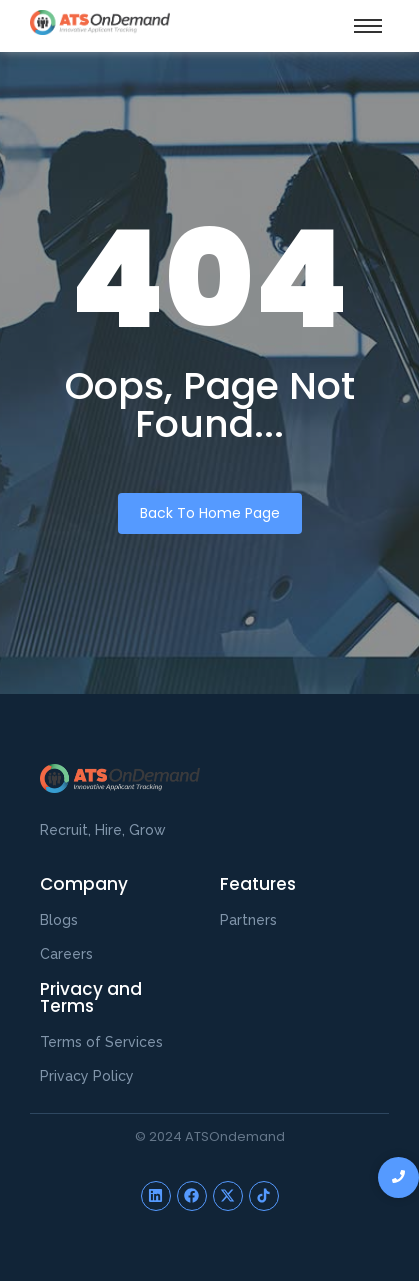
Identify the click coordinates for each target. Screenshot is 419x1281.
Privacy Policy (87, 1076)
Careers (66, 954)
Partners (248, 920)
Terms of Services (101, 1042)
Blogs (59, 920)
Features (258, 884)
